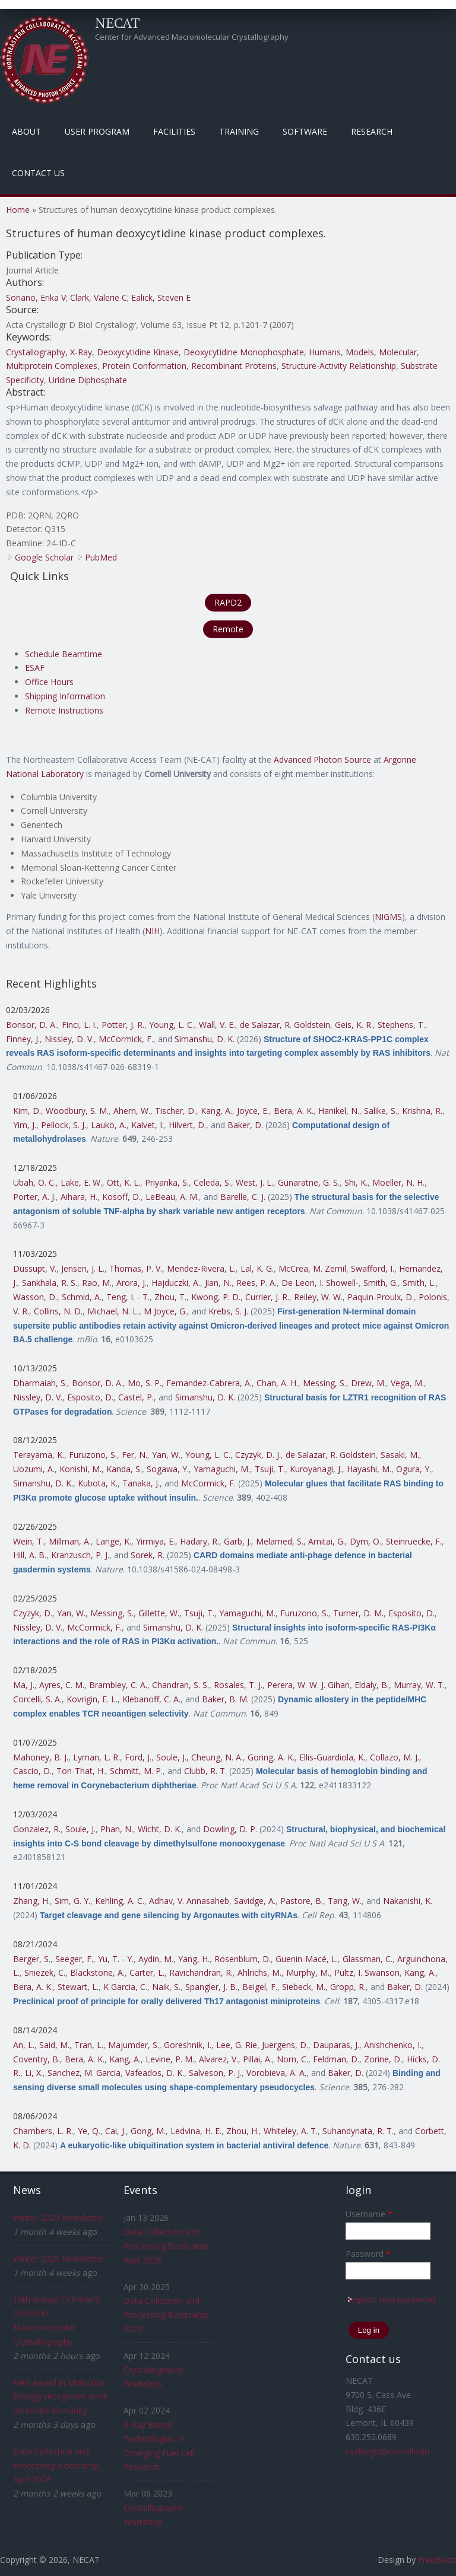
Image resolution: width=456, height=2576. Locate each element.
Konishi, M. (80, 1469)
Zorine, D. (383, 2059)
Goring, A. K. (271, 1757)
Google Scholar (44, 557)
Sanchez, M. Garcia (84, 2072)
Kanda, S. (124, 1469)
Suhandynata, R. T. (358, 2130)
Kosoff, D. (121, 1196)
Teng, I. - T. (128, 1297)
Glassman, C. (367, 1958)
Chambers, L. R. (43, 2130)
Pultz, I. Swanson (367, 1972)
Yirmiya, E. (155, 1541)
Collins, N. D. (58, 1311)
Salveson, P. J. (215, 2072)
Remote (228, 629)
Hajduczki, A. (175, 1282)
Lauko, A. (108, 1125)
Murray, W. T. (419, 1684)
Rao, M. (97, 1282)
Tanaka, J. (141, 1483)
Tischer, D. (175, 1110)
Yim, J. (24, 1125)
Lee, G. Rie (236, 2044)
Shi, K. (356, 1182)
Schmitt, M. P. (136, 1770)
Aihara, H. (79, 1196)
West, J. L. (254, 1182)
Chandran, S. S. (180, 1684)
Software (305, 131)
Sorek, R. (147, 1555)
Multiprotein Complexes (51, 365)
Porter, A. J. (34, 1196)
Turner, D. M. (358, 1613)
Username (369, 2214)
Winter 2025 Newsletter (58, 2217)
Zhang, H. (31, 1900)
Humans (325, 352)
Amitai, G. (326, 1541)
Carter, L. (146, 1972)
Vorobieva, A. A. (276, 2072)
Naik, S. (166, 1986)
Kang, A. (216, 1110)
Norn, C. (292, 2059)
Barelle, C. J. (242, 1196)
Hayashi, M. (369, 1469)
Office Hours (49, 681)
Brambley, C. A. (118, 1684)
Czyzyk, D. (32, 1613)
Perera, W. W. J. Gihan (308, 1684)
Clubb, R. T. (205, 1770)
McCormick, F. (126, 1039)
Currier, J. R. (267, 1297)
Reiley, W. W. (318, 1297)
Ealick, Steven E (161, 297)
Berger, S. (31, 1958)
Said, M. (54, 2044)
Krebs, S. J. (228, 1311)
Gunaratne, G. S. (309, 1182)
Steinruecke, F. (414, 1541)
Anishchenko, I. (393, 2044)
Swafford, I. (372, 1268)
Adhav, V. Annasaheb (189, 1900)
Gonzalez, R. (37, 1829)
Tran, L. (88, 2044)
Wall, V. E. (217, 1024)
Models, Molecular (381, 352)
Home (18, 209)
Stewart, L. (78, 1986)
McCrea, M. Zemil (312, 1268)
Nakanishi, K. (407, 1900)
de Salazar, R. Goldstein (285, 1024)
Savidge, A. (255, 1900)
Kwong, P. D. (215, 1297)
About (26, 131)
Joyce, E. (253, 1110)
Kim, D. (27, 1110)
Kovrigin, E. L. (92, 1699)
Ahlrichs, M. (259, 1972)
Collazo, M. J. (394, 1757)
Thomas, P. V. (135, 1268)
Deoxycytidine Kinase (138, 352)
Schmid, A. (82, 1297)
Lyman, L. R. (96, 1757)
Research (371, 131)
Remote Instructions (64, 710)
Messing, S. (324, 1383)
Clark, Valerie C (98, 297)
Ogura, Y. (413, 1469)
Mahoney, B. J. (40, 1757)
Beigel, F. (259, 1986)
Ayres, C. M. (61, 1684)
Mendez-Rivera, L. (201, 1268)
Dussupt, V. (34, 1268)
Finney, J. (23, 1039)
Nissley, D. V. (69, 1039)
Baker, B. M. (225, 1699)
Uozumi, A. (34, 1469)
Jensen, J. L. (82, 1268)
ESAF (35, 667)
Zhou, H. (242, 2130)
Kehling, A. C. (119, 1900)
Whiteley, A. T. (291, 2130)
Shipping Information (65, 696)
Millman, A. (70, 1541)
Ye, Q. (89, 2130)
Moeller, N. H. (398, 1182)
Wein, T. (28, 1541)
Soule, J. (171, 1757)
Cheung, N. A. (217, 1757)
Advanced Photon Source (322, 759)
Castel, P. (136, 1397)
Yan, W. (166, 1454)
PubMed (101, 557)
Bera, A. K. (294, 1110)
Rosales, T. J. (238, 1684)
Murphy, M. (308, 1972)
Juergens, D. (285, 2044)
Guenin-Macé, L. (307, 1958)
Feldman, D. (336, 2059)
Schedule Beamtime (63, 654)
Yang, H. (194, 1958)
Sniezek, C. (44, 1972)
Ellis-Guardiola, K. (332, 1757)
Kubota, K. (98, 1483)
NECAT (117, 22)
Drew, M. (368, 1383)
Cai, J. (115, 2130)
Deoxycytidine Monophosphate (243, 352)
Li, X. (34, 2072)
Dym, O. (365, 1541)
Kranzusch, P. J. (80, 1555)
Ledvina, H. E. (195, 2130)
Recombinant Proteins (234, 365)
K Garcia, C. (125, 1986)
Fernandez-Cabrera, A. (209, 1383)
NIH (152, 931)
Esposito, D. (90, 1397)
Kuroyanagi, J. (316, 1469)
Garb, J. (237, 1541)
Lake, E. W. (81, 1182)
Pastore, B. (301, 1900)
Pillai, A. (257, 2059)
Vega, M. (407, 1383)
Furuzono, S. (93, 1454)
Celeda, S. (212, 1182)
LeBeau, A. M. (172, 1196)
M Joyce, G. (165, 1311)
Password (368, 2253)
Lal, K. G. (257, 1268)
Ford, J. (138, 1757)
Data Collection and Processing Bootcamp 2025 (166, 2315)
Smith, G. (380, 1282)
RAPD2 (228, 602)
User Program (97, 131)
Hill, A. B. (29, 1555)
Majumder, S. (133, 2044)
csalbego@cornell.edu (387, 2451)
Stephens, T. (401, 1024)
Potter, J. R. (123, 1024)
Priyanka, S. (167, 1182)
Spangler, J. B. (211, 1986)
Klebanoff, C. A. (151, 1699)
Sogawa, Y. (168, 1469)
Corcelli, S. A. (37, 1699)
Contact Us (38, 173)
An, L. (23, 2044)
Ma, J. (23, 1684)
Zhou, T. (170, 1297)
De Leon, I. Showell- (320, 1282)
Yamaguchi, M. (222, 1469)
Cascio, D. (32, 1770)
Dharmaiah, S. (40, 1383)
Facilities (174, 131)
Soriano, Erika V (36, 297)
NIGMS (388, 916)
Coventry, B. (36, 2059)
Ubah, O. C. (34, 1182)
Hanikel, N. (338, 1110)
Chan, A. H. (277, 1383)
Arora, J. (131, 1282)
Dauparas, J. (336, 2044)
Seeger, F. (74, 1958)
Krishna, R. (422, 1110)
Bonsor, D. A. (31, 1024)
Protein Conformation (144, 365)
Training (239, 131)
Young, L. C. (171, 1024)
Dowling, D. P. (230, 1829)
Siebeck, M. (303, 1986)
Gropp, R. (348, 1986)
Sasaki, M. (400, 1454)
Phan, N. (116, 1829)
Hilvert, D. (187, 1125)
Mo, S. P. (145, 1383)
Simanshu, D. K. (205, 1039)
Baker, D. (245, 1125)
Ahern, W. (131, 1110)
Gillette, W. (158, 1613)
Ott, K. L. (123, 1182)
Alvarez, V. (218, 2059)
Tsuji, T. (270, 1469)
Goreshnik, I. (187, 2044)
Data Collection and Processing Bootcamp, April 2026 (57, 2465)
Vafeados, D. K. (154, 2072)
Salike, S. (380, 1110)
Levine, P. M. (169, 2059)
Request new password (390, 2299)
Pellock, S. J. (63, 1125)
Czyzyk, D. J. (258, 1454)
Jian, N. (218, 1282)
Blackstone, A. (97, 1972)
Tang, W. (345, 1900)
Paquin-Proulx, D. (380, 1297)
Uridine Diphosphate (88, 380)
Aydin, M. (155, 1958)
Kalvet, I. (147, 1125)
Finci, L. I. (79, 1024)
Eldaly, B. (371, 1684)
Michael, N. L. (113, 1311)
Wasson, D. (35, 1297)
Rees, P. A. (256, 1282)
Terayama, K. (38, 1454)
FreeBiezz (437, 2559)
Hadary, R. (199, 1541)
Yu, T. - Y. (116, 1958)
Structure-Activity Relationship (338, 365)
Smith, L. (419, 1282)
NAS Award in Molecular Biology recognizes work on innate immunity (60, 2396)
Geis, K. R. (354, 1024)
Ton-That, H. (80, 1770)
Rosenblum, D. (242, 1958)
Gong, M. (148, 2130)
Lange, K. (113, 1541)
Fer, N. (134, 1454)
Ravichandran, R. (201, 1972)
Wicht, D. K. (160, 1829)
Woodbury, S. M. (77, 1110)
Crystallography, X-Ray (49, 352)
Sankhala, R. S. (49, 1282)
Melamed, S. (279, 1541)
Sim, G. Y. (72, 1900)
